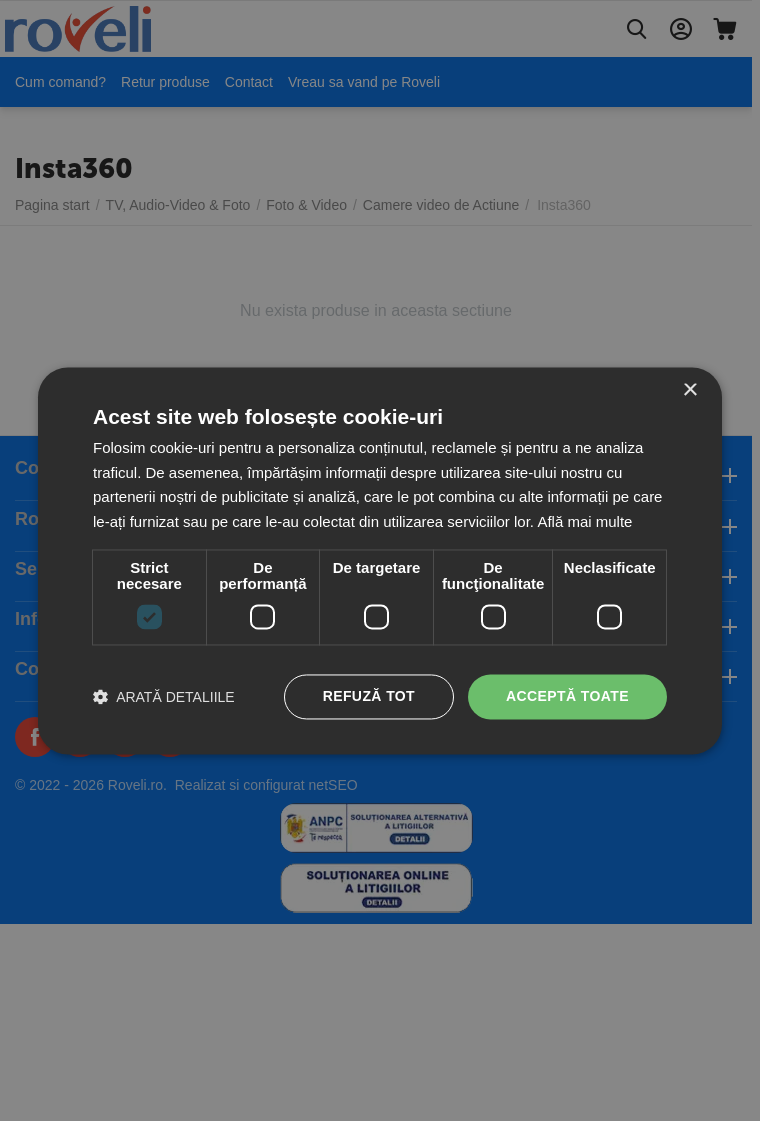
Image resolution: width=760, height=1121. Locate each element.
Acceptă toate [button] (567, 696)
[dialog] (380, 560)
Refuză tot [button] (369, 696)
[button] (164, 696)
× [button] (689, 390)
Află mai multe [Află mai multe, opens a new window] (584, 522)
